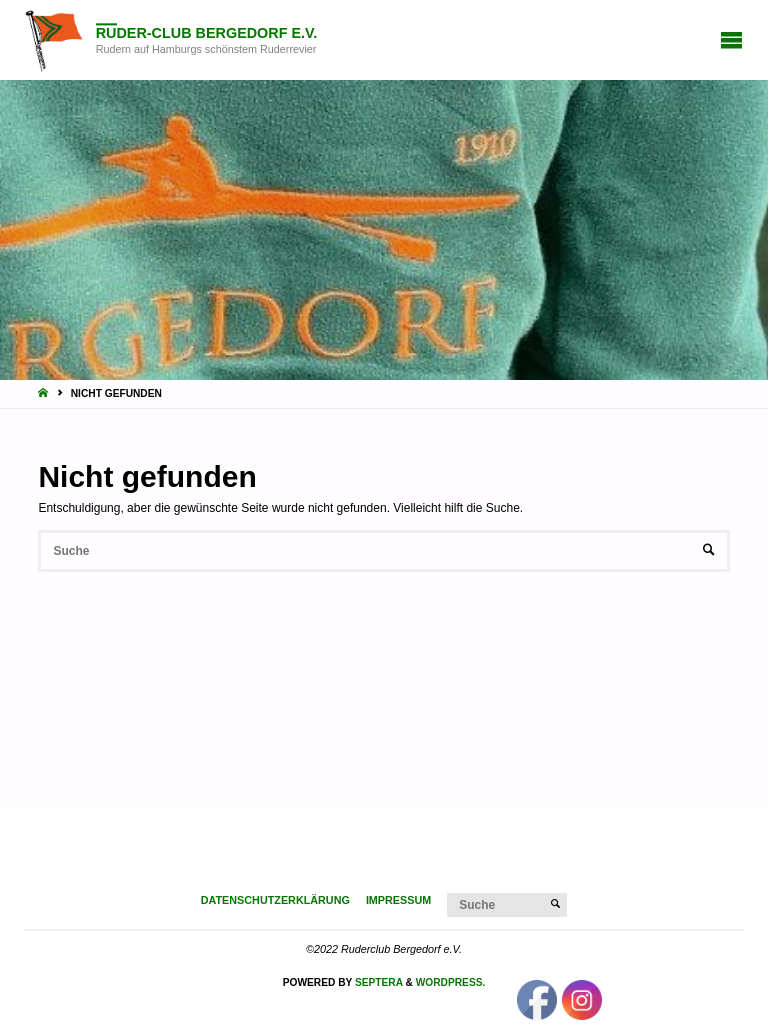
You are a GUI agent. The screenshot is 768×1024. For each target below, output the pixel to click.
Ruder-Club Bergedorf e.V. (207, 33)
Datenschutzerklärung (275, 900)
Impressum (398, 900)
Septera (377, 982)
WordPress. (451, 982)
